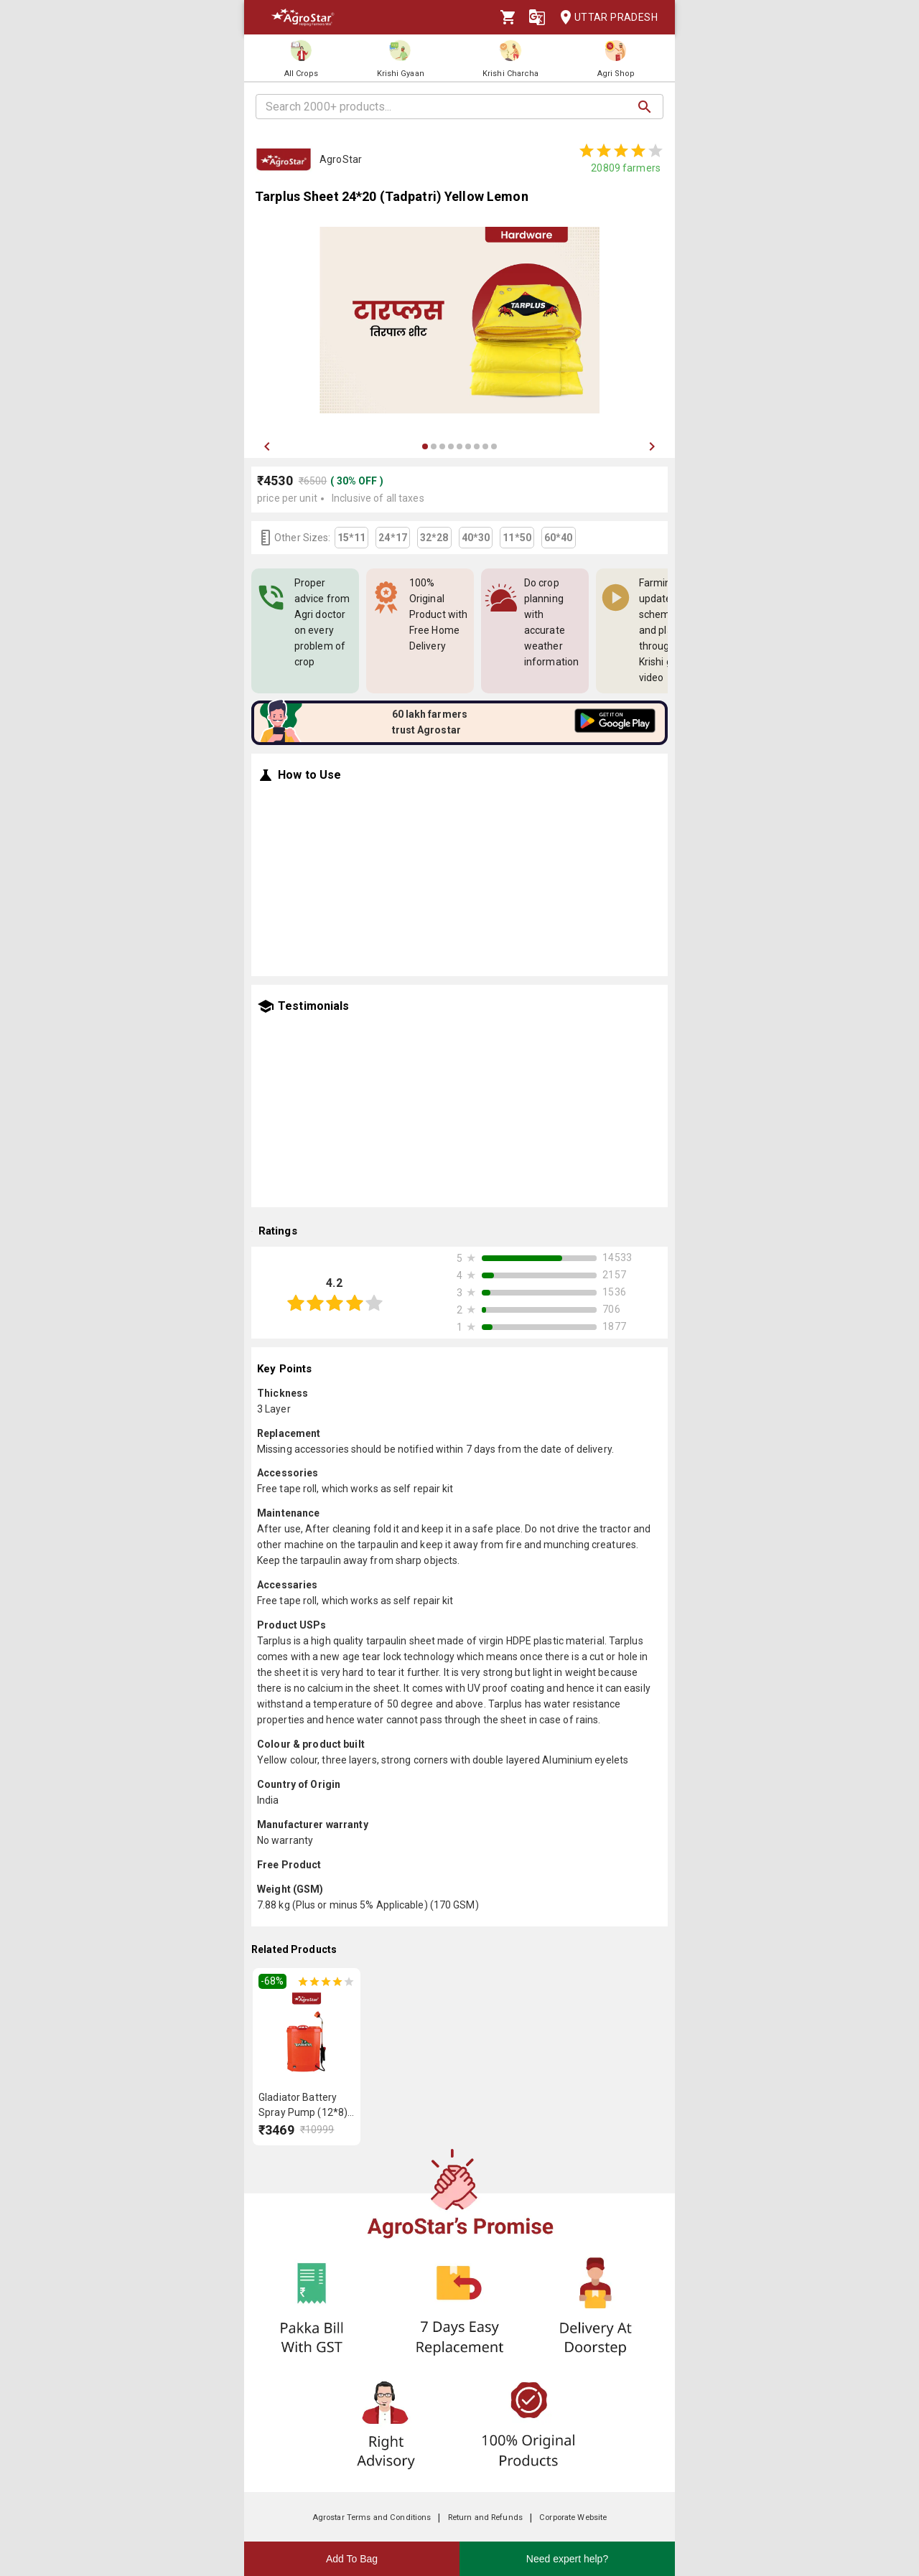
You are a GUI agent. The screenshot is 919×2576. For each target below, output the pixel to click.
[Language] (537, 17)
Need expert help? (567, 2559)
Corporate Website (573, 2517)
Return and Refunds (485, 2517)
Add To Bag (352, 2559)
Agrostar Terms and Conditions (371, 2517)
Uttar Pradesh (604, 17)
